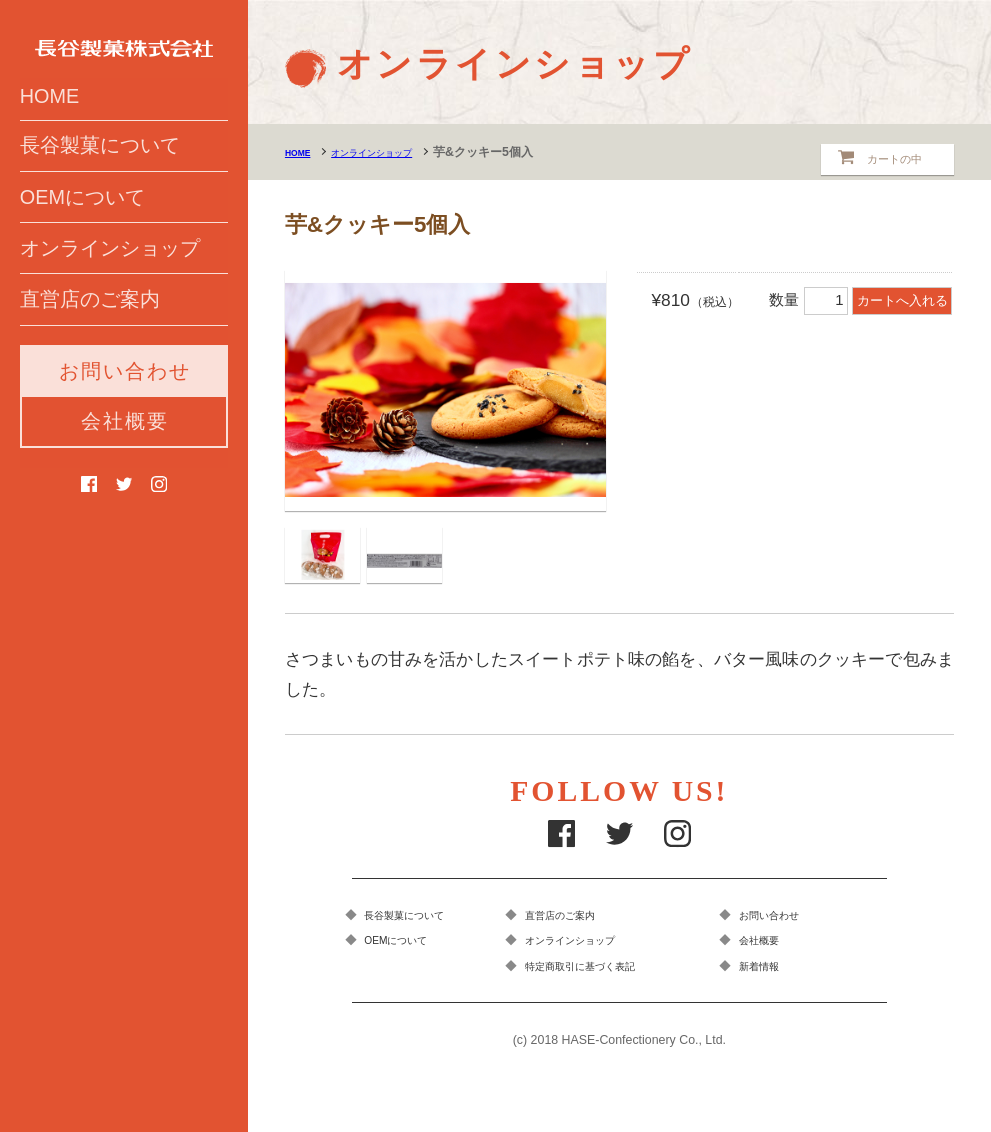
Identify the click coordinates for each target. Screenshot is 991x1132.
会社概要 (125, 479)
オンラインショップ (110, 296)
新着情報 (776, 970)
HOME (49, 125)
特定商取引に (614, 970)
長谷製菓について (100, 181)
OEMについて (82, 238)
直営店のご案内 (90, 354)
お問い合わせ (125, 429)
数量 (810, 300)
